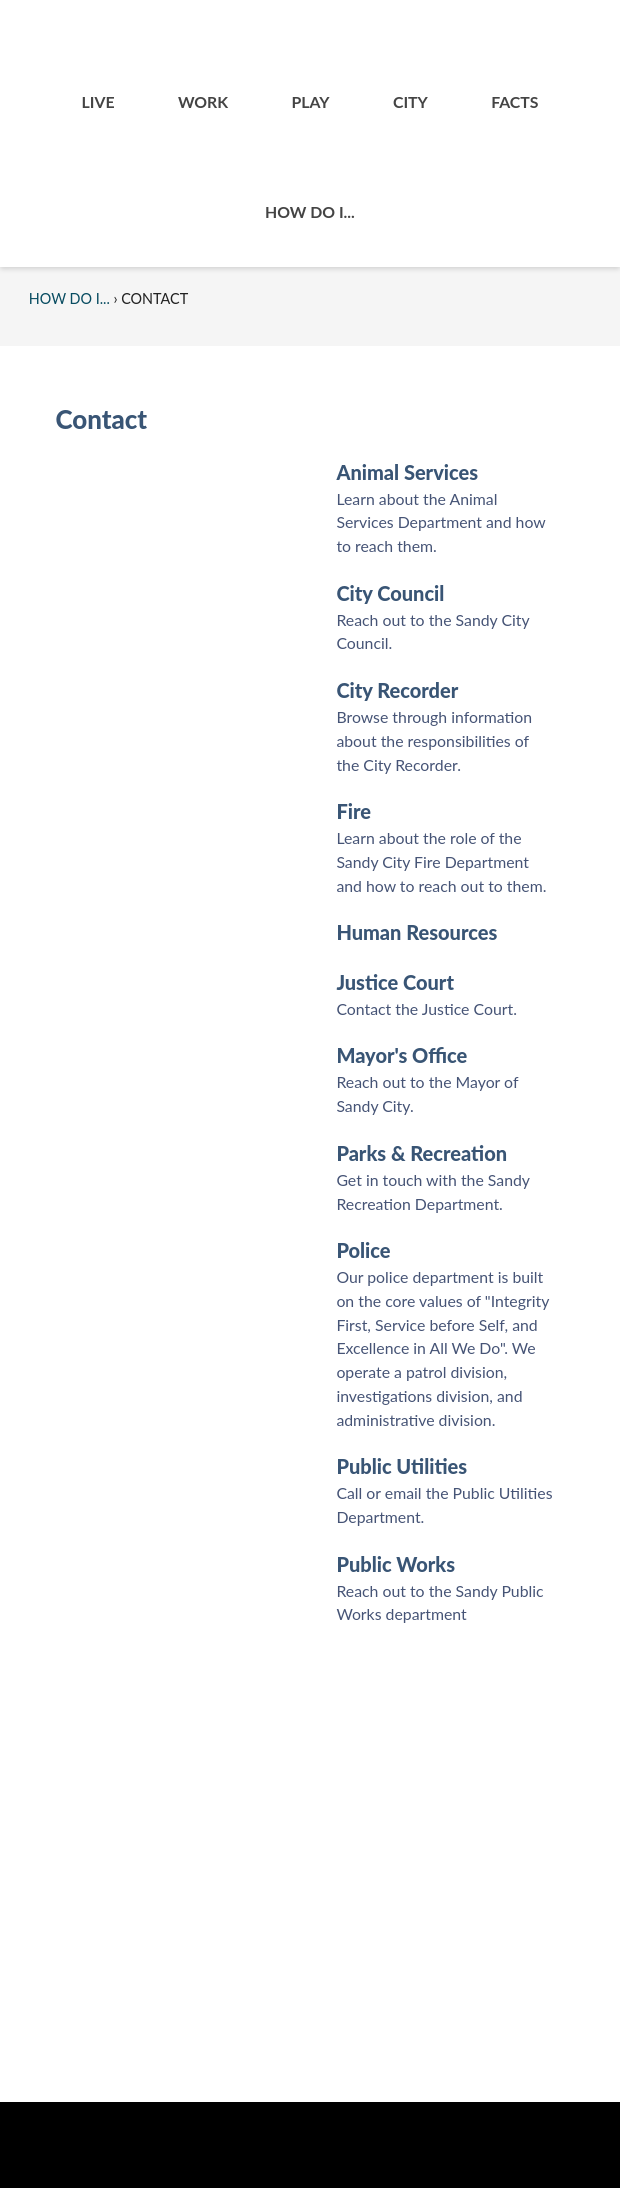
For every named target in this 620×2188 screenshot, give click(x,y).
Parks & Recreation (421, 1153)
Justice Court (395, 982)
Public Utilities (401, 1466)
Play (310, 101)
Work (203, 101)
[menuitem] (98, 102)
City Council (390, 593)
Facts (514, 101)
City (410, 101)
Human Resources (416, 932)
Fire (353, 811)
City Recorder (397, 690)
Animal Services (407, 472)
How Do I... (310, 211)
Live (98, 101)
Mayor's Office (401, 1055)
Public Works (395, 1564)
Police (363, 1250)
